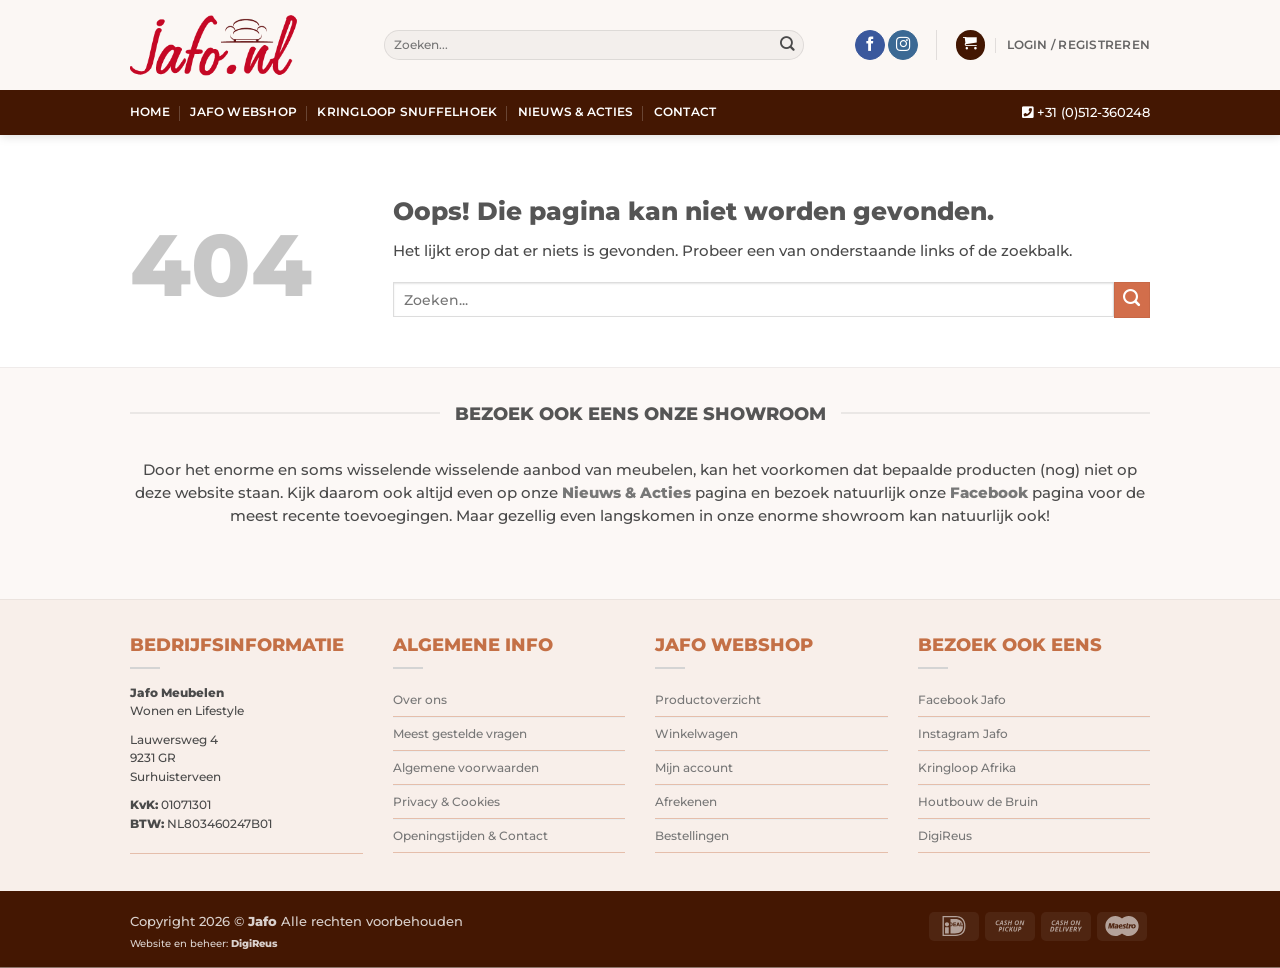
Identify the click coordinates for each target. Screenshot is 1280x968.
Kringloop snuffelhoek (407, 112)
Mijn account (694, 767)
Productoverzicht (708, 699)
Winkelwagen (696, 733)
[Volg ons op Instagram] (903, 45)
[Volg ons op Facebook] (870, 45)
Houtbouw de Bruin (978, 801)
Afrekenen (686, 801)
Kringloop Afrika (967, 767)
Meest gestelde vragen (460, 733)
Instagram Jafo (963, 733)
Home (150, 112)
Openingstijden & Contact (470, 835)
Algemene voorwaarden (466, 767)
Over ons (420, 699)
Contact (685, 112)
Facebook (989, 493)
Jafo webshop (243, 112)
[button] (970, 45)
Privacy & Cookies (446, 801)
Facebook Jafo (962, 699)
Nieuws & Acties (576, 112)
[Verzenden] (787, 45)
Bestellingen (692, 835)
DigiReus (945, 835)
